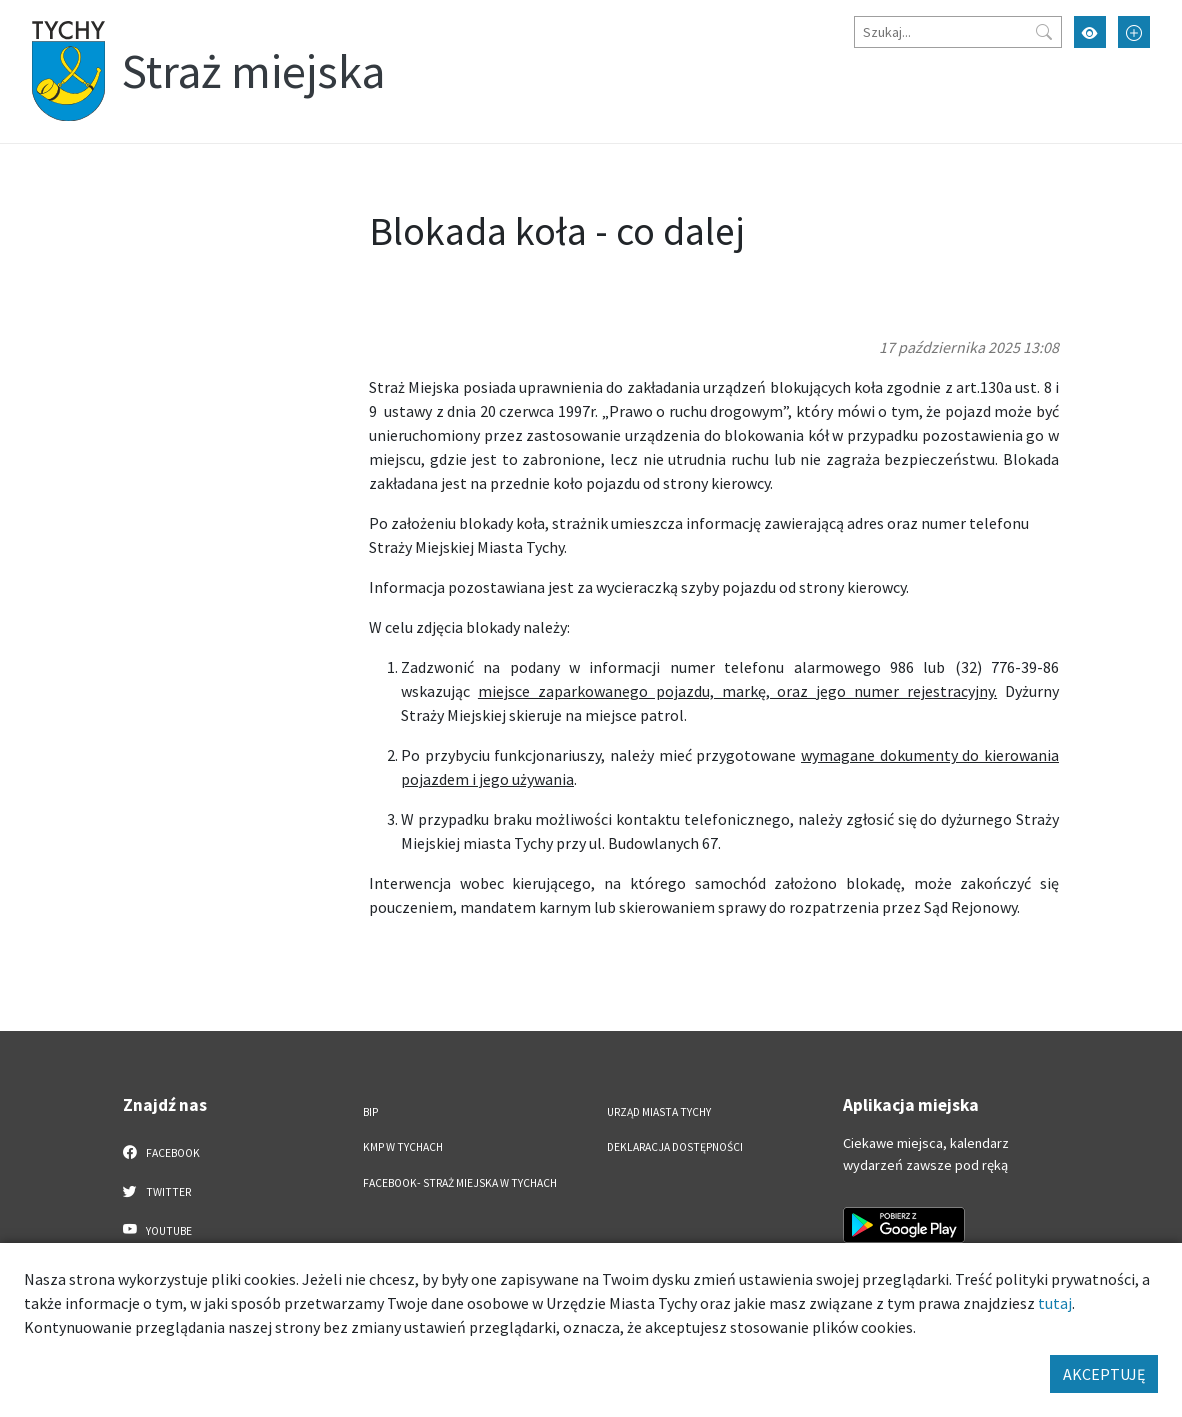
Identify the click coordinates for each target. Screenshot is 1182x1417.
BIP (370, 1112)
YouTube (157, 1230)
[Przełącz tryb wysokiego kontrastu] (1090, 32)
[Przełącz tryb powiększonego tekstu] (1134, 32)
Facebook (161, 1152)
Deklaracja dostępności (675, 1147)
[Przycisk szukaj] (1044, 32)
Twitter (157, 1191)
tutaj (1055, 1303)
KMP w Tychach (403, 1147)
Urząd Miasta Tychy (659, 1112)
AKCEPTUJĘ (1104, 1374)
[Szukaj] (958, 32)
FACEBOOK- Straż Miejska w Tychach (460, 1183)
